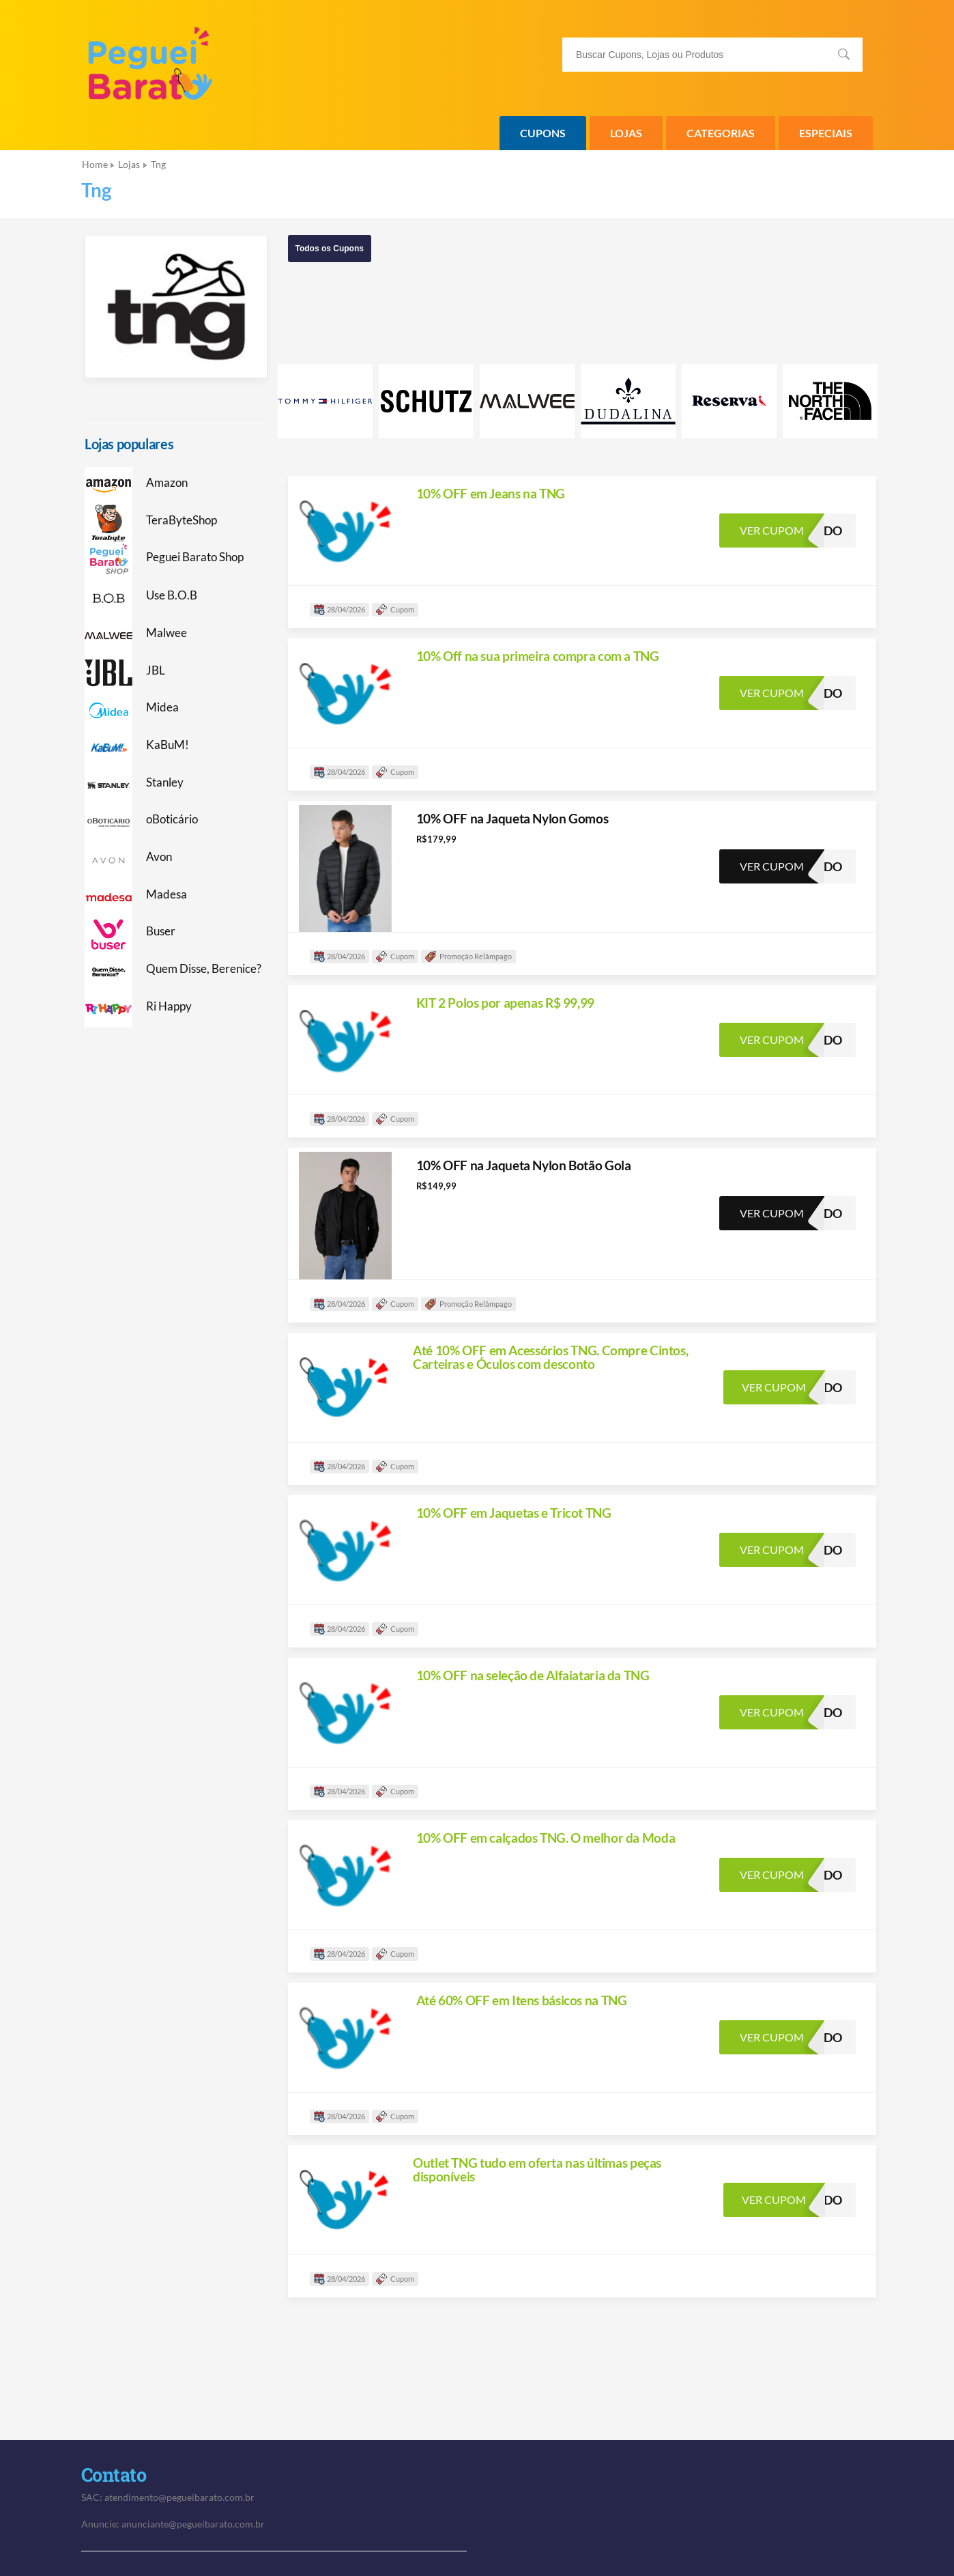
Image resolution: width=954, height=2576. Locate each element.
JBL (155, 670)
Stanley (165, 782)
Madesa (166, 894)
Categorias (720, 132)
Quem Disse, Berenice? (203, 969)
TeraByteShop (181, 520)
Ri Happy (169, 1006)
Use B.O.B (171, 595)
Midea (162, 707)
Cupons (543, 132)
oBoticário (172, 819)
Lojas (626, 132)
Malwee (166, 633)
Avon (159, 857)
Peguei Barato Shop (195, 557)
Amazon (167, 483)
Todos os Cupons (329, 248)
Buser (160, 931)
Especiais (825, 132)
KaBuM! (167, 745)
